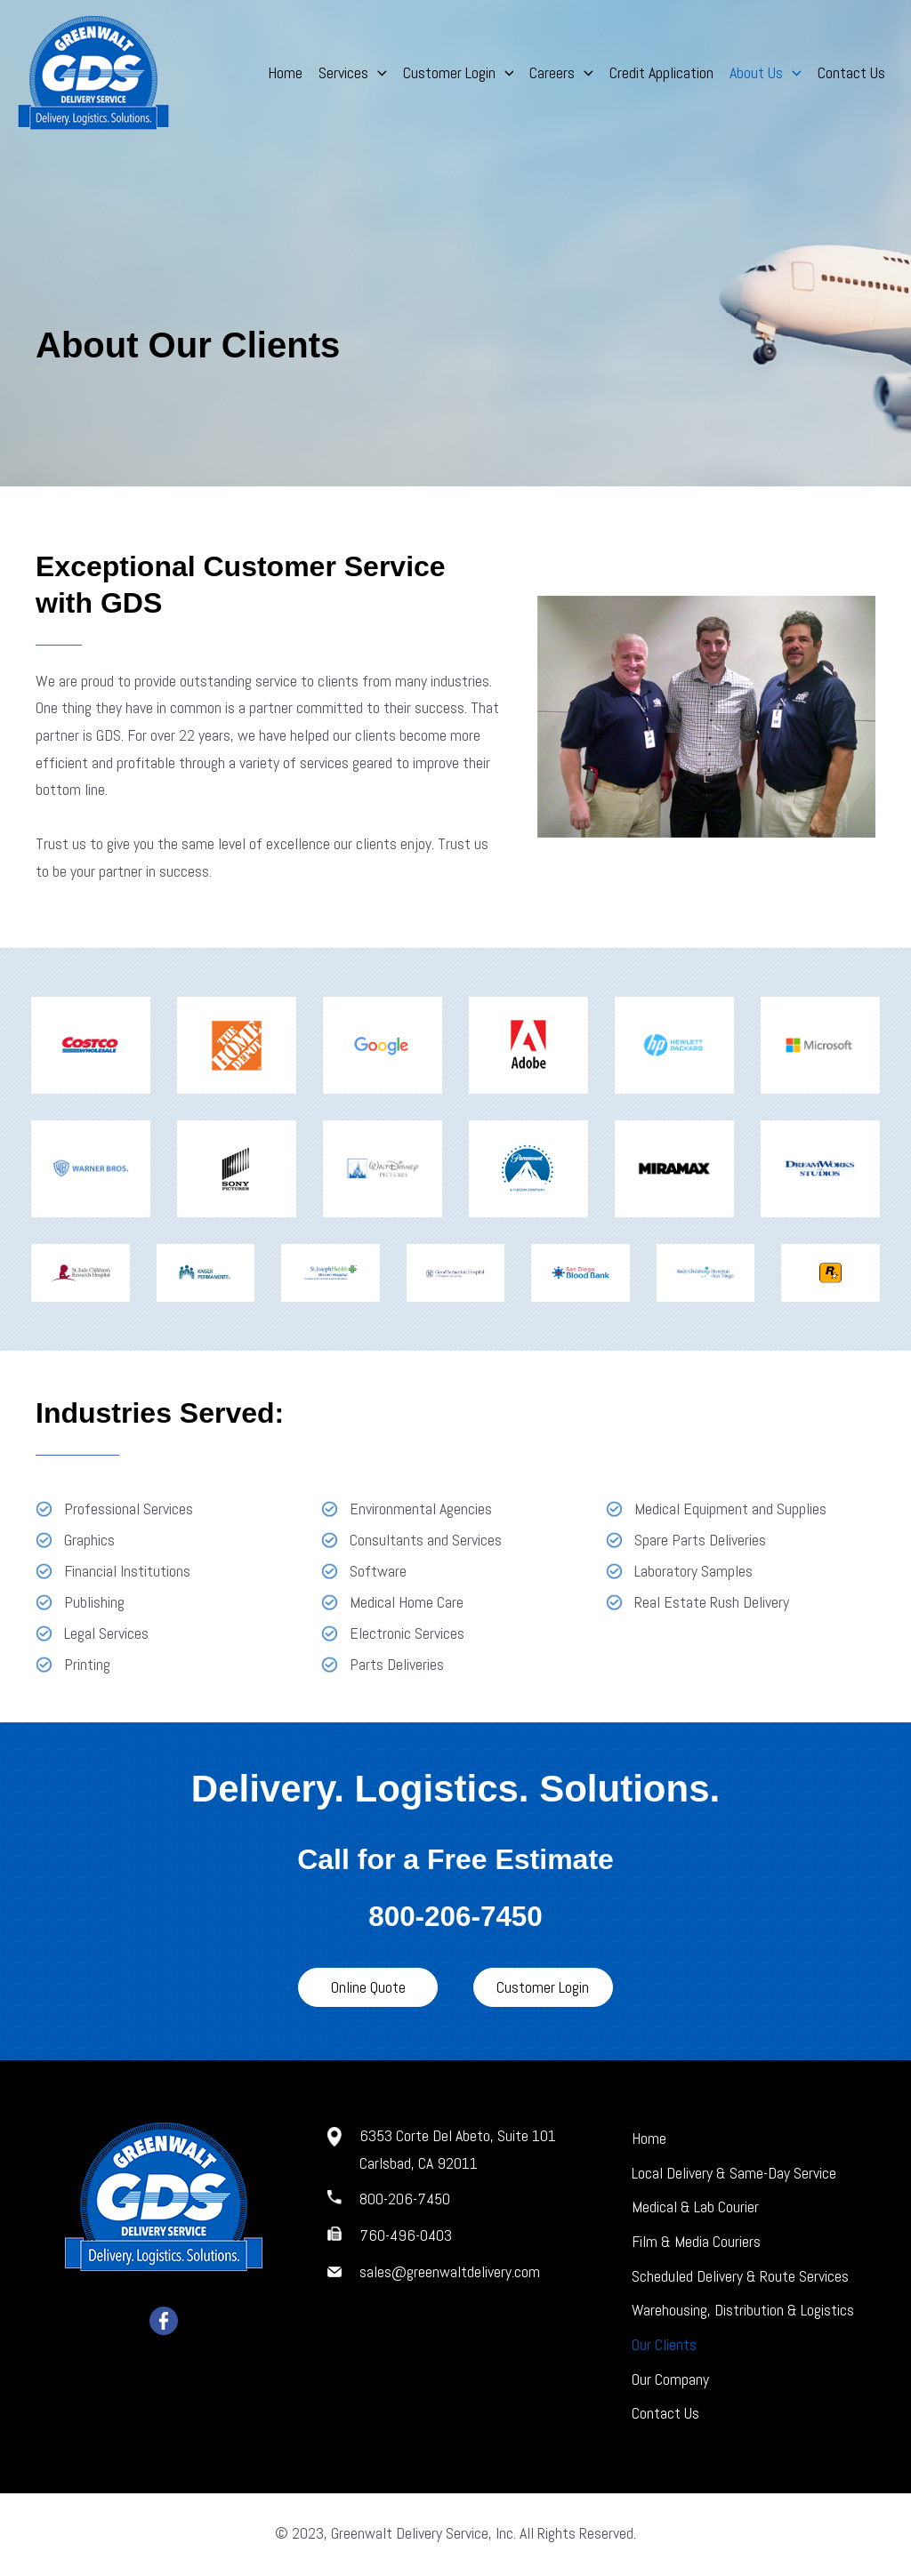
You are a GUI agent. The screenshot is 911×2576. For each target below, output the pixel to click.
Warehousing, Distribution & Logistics (743, 2310)
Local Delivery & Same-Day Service (734, 2173)
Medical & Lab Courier (695, 2207)
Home (649, 2138)
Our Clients (664, 2345)
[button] (368, 1986)
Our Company (670, 2380)
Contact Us (665, 2414)
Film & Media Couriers (696, 2242)
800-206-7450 (455, 1916)
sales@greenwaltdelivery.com (449, 2270)
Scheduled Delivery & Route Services (740, 2277)
